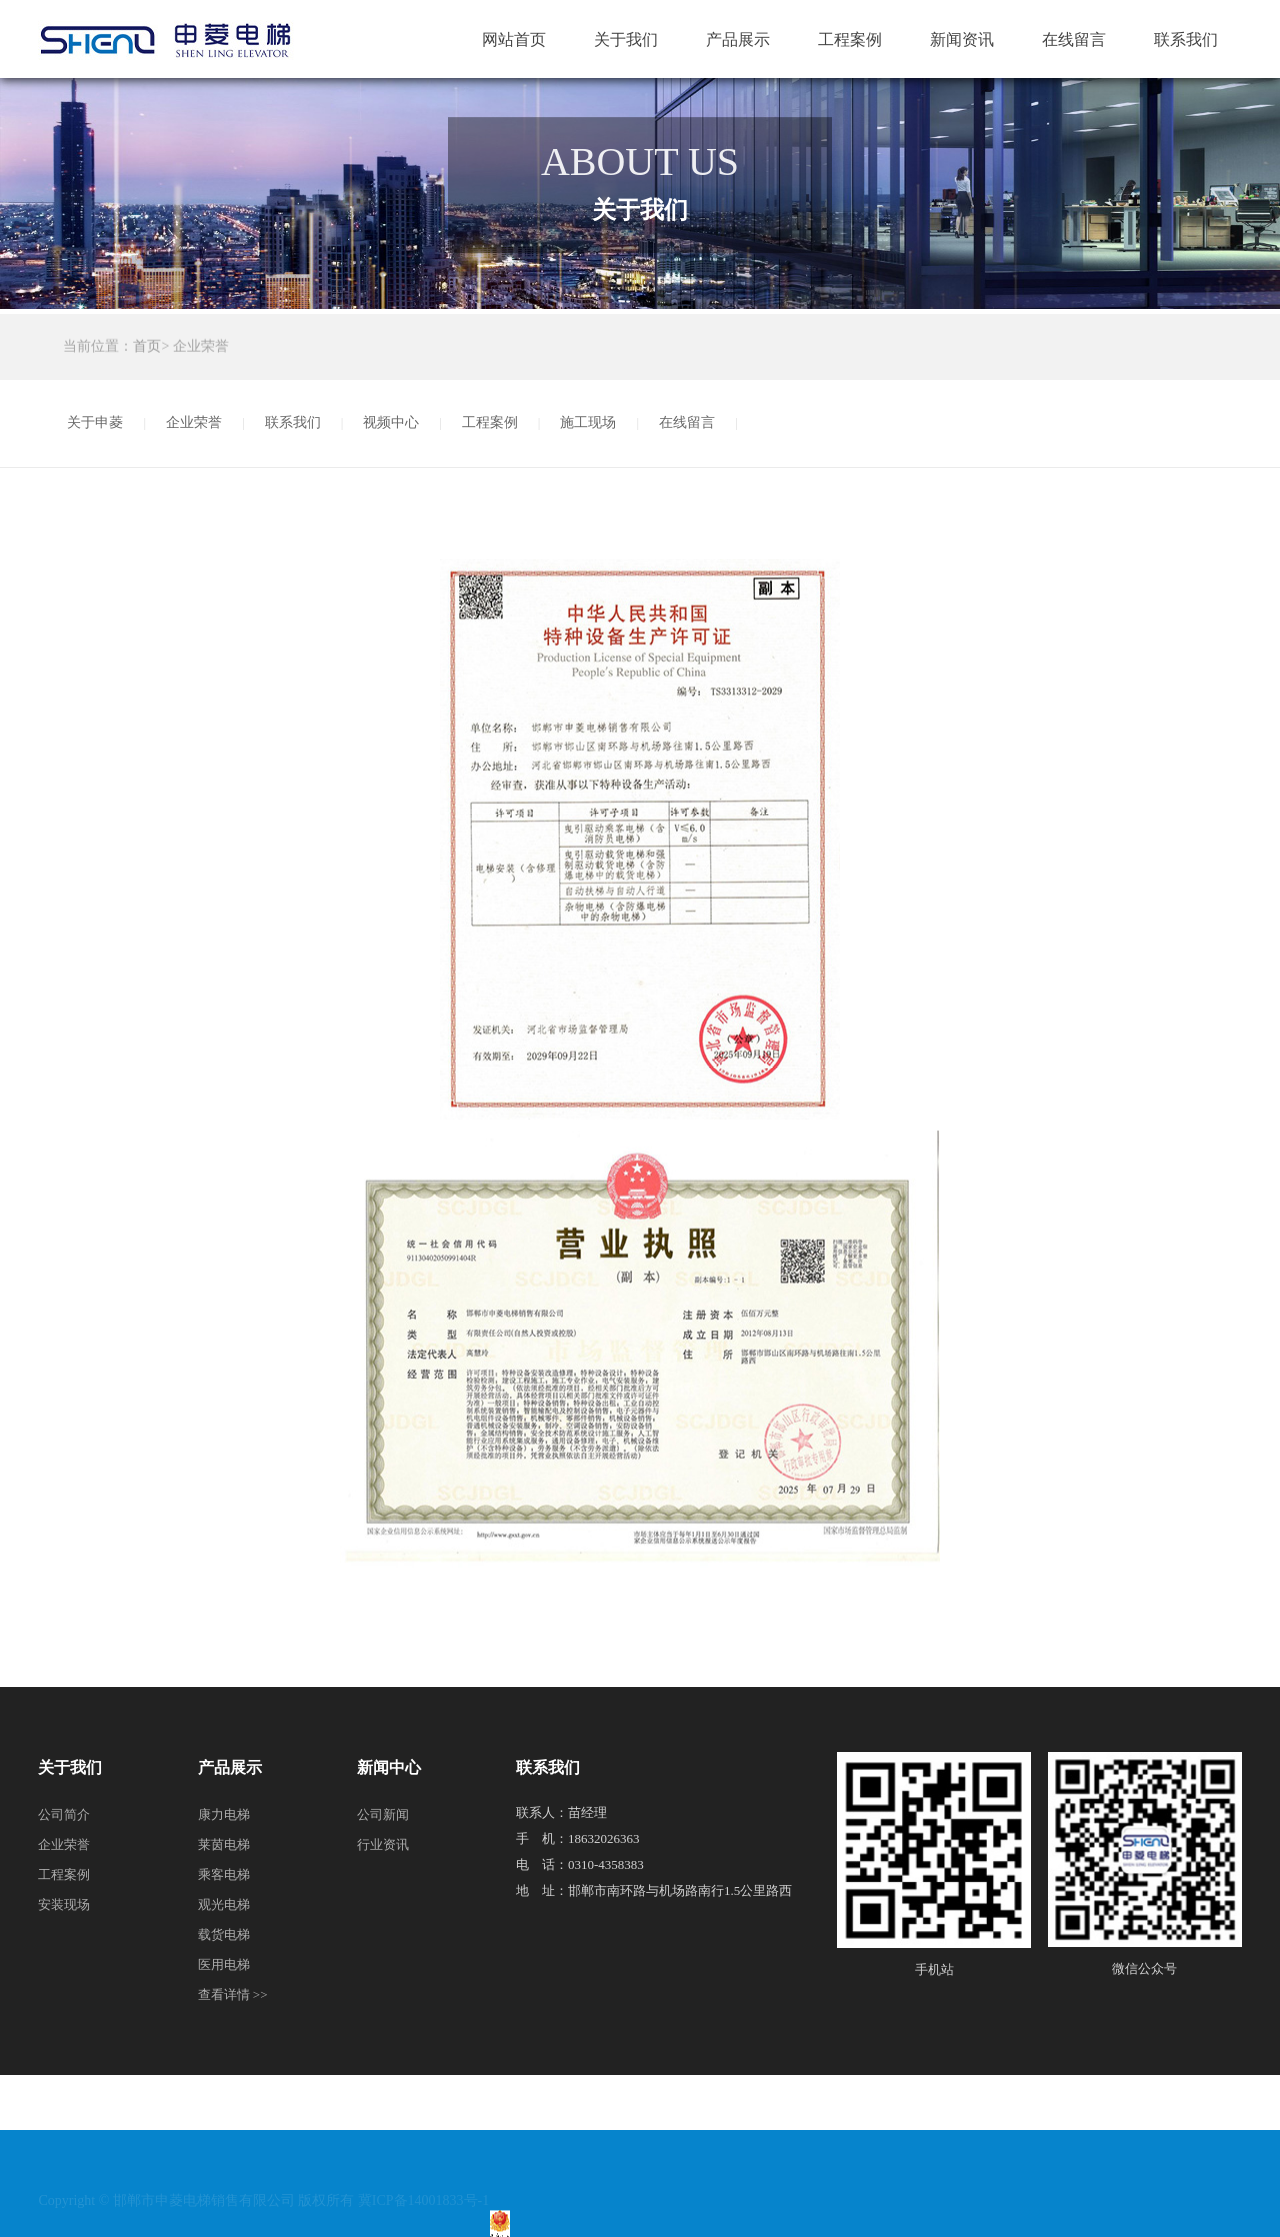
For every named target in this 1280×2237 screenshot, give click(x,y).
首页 (147, 348)
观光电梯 (224, 1904)
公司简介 (64, 1814)
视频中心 (391, 422)
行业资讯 (383, 1844)
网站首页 (514, 39)
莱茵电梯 (224, 1844)
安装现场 (64, 1904)
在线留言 (1074, 39)
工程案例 (850, 39)
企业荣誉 (194, 422)
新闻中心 (389, 1767)
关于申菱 (95, 422)
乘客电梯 (224, 1874)
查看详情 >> (233, 1994)
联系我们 (1186, 39)
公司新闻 (383, 1814)
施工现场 (588, 422)
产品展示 (738, 39)
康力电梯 (224, 1814)
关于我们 (626, 39)
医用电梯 (224, 1964)
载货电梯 (224, 1934)
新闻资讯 (962, 39)
